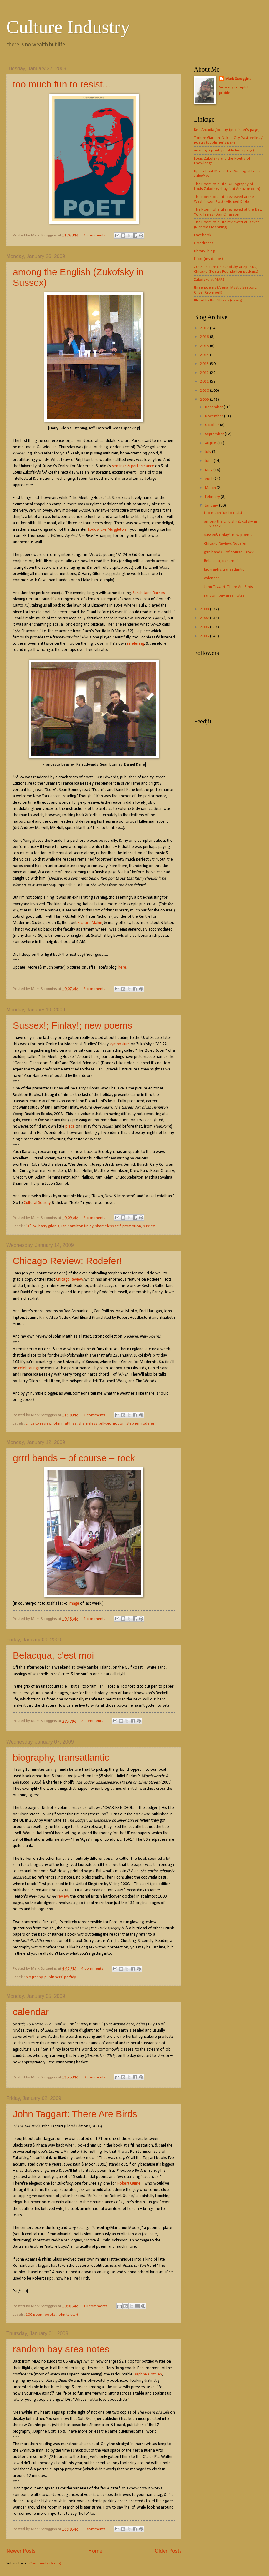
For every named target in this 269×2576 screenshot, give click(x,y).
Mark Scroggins (238, 79)
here (122, 967)
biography (34, 1977)
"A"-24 (31, 1226)
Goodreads (204, 243)
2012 (205, 373)
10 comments (96, 2306)
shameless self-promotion (118, 1226)
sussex (149, 1226)
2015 (205, 346)
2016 (205, 337)
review (63, 1896)
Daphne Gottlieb (148, 2374)
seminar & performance (133, 466)
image (74, 1603)
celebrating (28, 1368)
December (214, 407)
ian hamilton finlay (77, 1226)
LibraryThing (204, 251)
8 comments (94, 2529)
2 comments (94, 989)
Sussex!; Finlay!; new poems (72, 1025)
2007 (205, 618)
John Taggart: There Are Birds (75, 2114)
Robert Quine (128, 2183)
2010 (205, 391)
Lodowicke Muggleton (107, 530)
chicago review (38, 1424)
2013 (205, 364)
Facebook (202, 235)
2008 (205, 609)
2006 (205, 627)
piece (70, 1126)
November (214, 416)
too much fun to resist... (61, 84)
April (209, 479)
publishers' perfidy (60, 1977)
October (212, 425)
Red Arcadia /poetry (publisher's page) (227, 130)
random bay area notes (61, 2349)
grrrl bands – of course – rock (74, 1458)
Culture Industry (68, 27)
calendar (31, 2012)
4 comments (94, 235)
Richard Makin (90, 923)
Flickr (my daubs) (208, 259)
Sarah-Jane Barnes (149, 593)
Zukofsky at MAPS (209, 280)
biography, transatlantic (61, 1757)
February (213, 497)
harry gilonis (48, 1226)
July (208, 452)
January (212, 506)
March (211, 488)
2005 (205, 636)
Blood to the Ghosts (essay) (218, 300)
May (209, 470)
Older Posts (168, 2551)
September (215, 434)
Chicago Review (69, 1280)
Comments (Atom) (45, 2563)
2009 (205, 400)
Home (95, 2551)
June (209, 461)
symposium (119, 1044)
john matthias (65, 1424)
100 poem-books (41, 2315)
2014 (205, 355)
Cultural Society (37, 1203)
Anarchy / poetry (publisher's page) (224, 150)
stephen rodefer (140, 1424)
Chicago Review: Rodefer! (67, 1261)
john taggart (68, 2315)
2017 (205, 328)
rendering (135, 644)
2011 (205, 382)
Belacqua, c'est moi (53, 1655)
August (211, 443)
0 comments (94, 2077)
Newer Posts (20, 2551)
